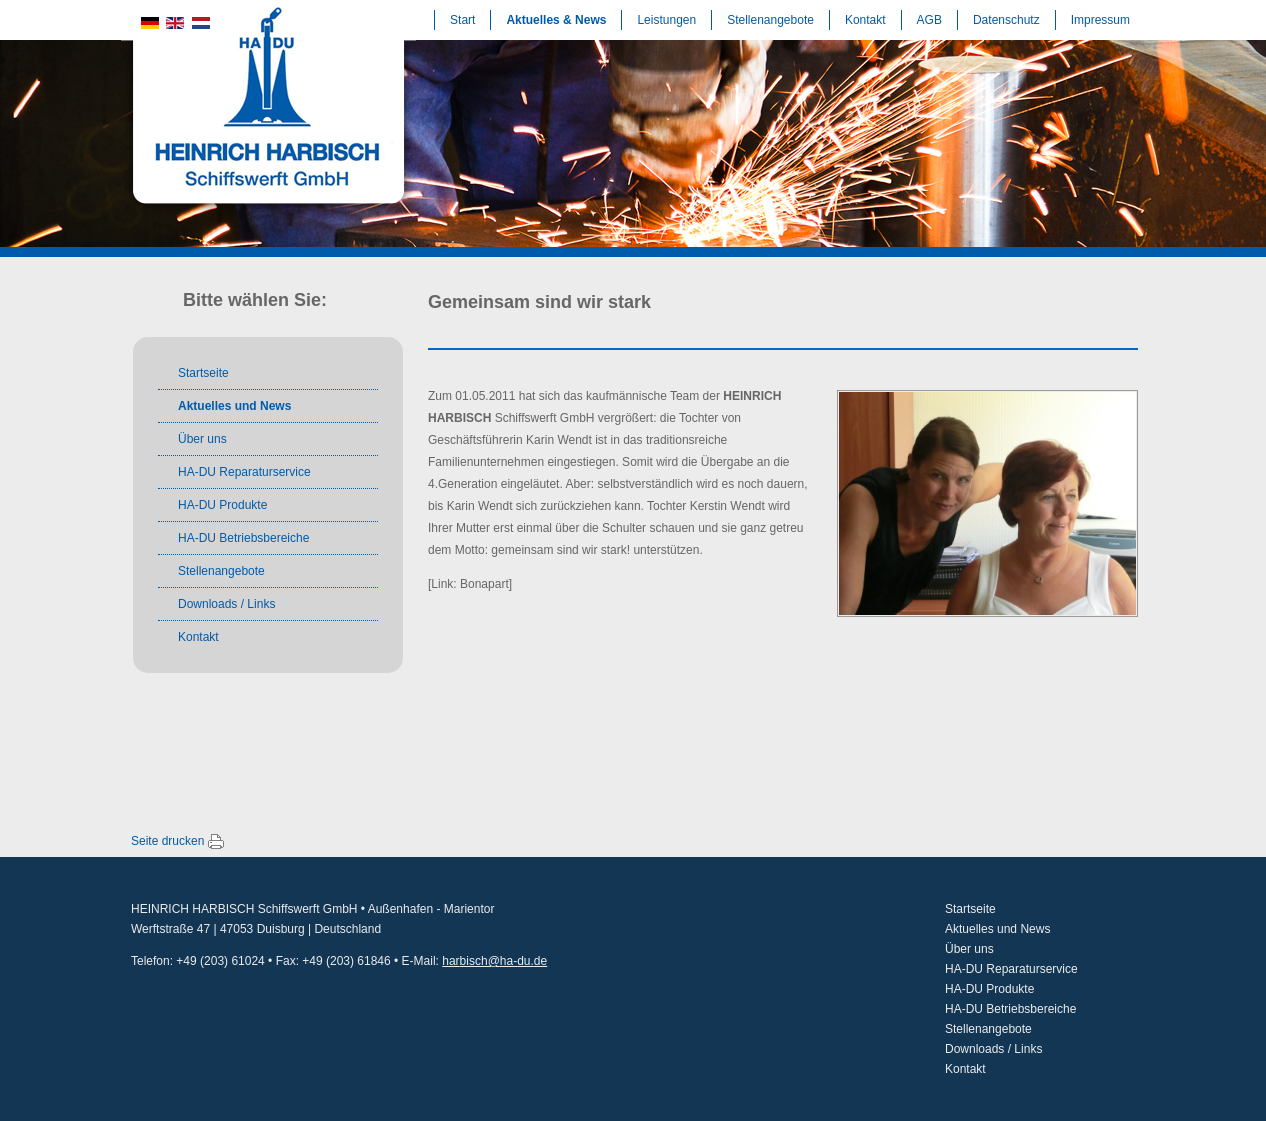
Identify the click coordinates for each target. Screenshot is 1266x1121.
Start (462, 20)
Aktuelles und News (234, 406)
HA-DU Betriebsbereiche (243, 538)
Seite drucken (167, 841)
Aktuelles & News (556, 20)
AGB (929, 20)
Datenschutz (1006, 20)
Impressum (1100, 20)
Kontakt (865, 20)
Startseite (203, 373)
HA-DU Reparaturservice (244, 472)
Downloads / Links (226, 604)
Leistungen (666, 20)
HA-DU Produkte (222, 505)
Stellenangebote (770, 20)
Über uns (202, 439)
